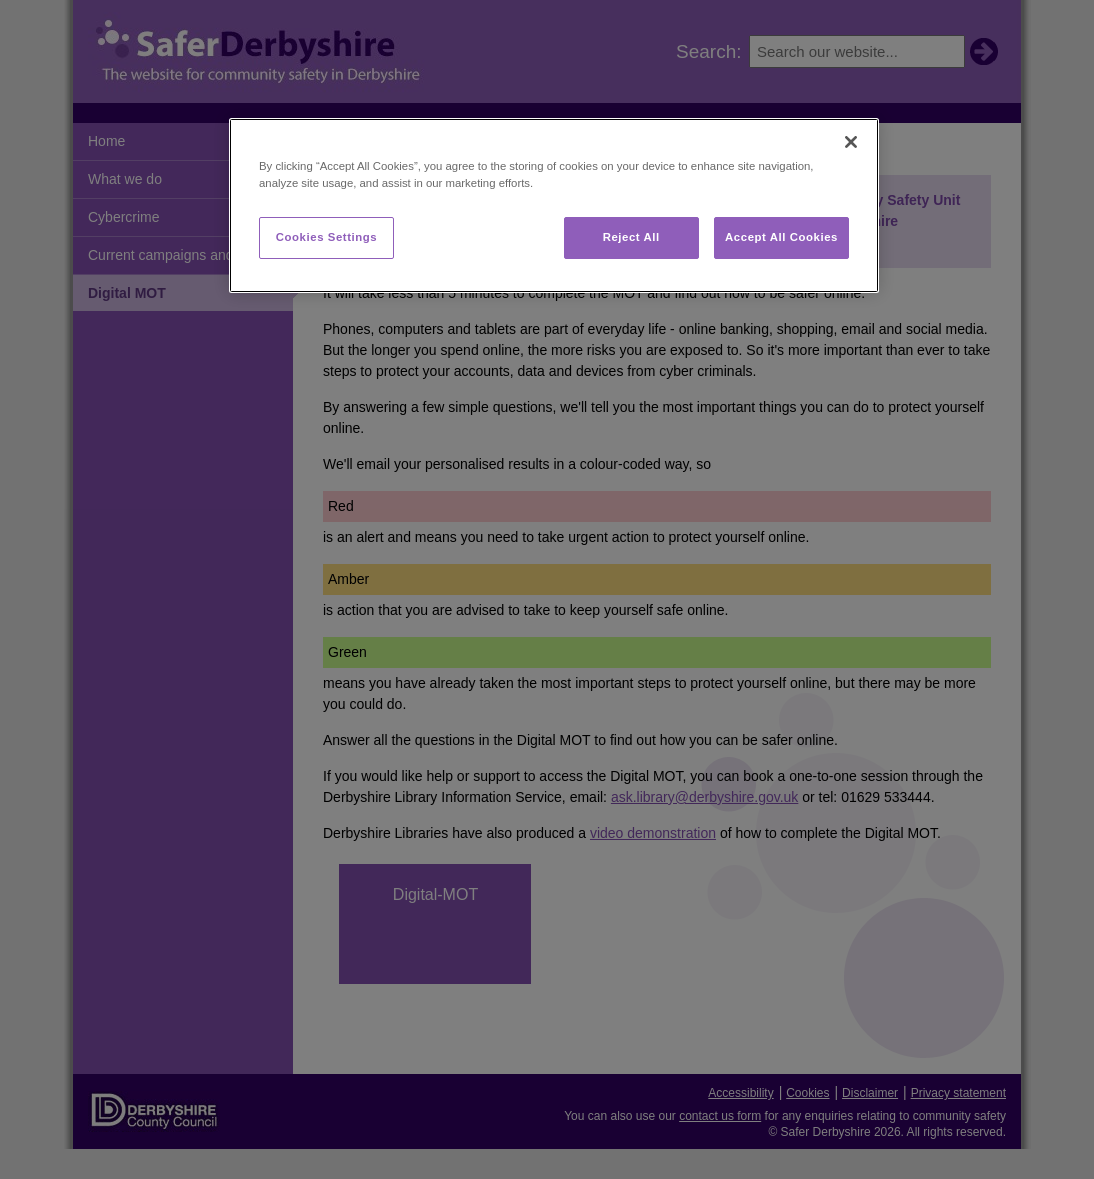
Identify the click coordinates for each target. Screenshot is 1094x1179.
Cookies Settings (326, 237)
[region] (554, 205)
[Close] (851, 142)
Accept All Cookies (781, 237)
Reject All (631, 237)
